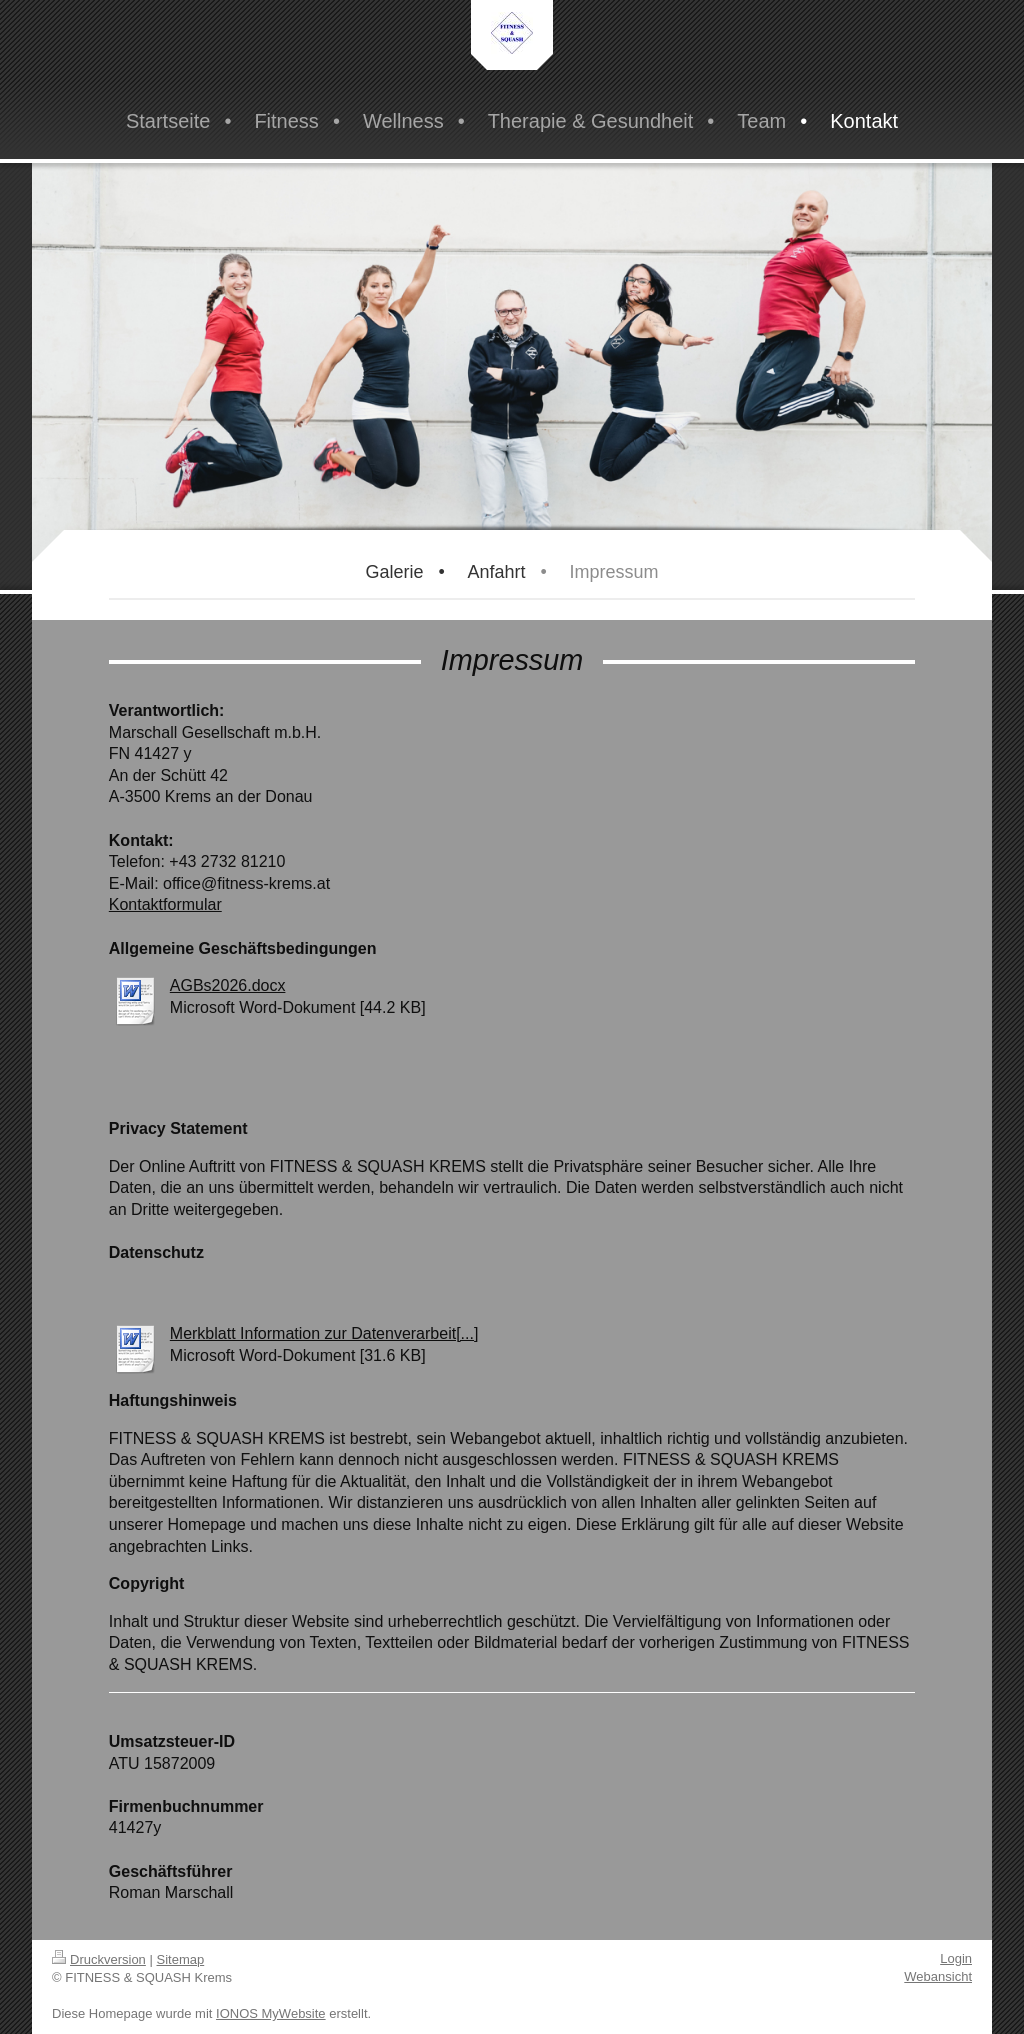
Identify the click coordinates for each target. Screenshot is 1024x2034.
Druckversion (99, 1959)
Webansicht (938, 1976)
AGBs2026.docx (228, 985)
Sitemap (181, 1959)
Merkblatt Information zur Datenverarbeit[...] (324, 1333)
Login (956, 1958)
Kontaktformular (165, 904)
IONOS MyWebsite (271, 2013)
